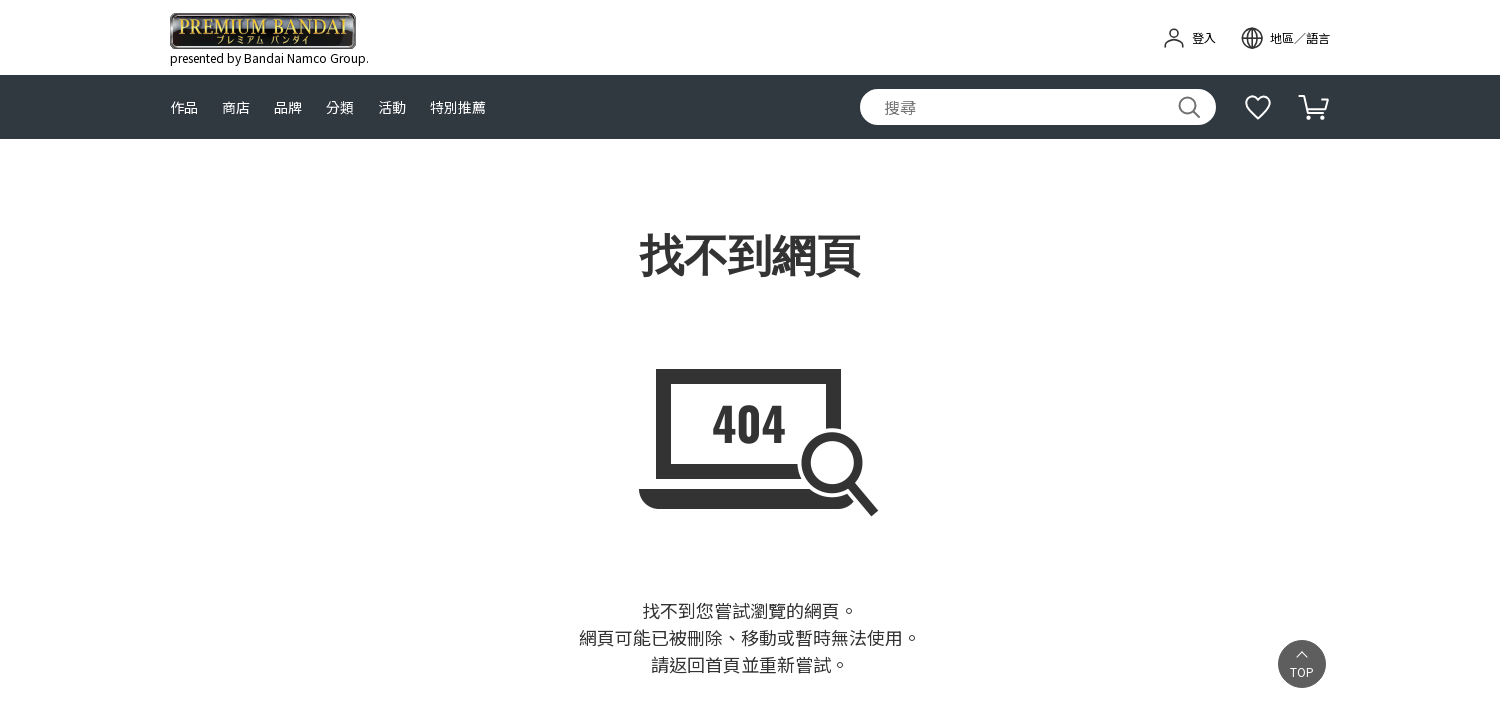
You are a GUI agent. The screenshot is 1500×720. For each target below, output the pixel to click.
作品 (184, 107)
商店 (236, 107)
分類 (340, 107)
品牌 (288, 107)
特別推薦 (458, 107)
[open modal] (1285, 38)
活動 (392, 107)
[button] (1302, 664)
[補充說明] (1258, 107)
